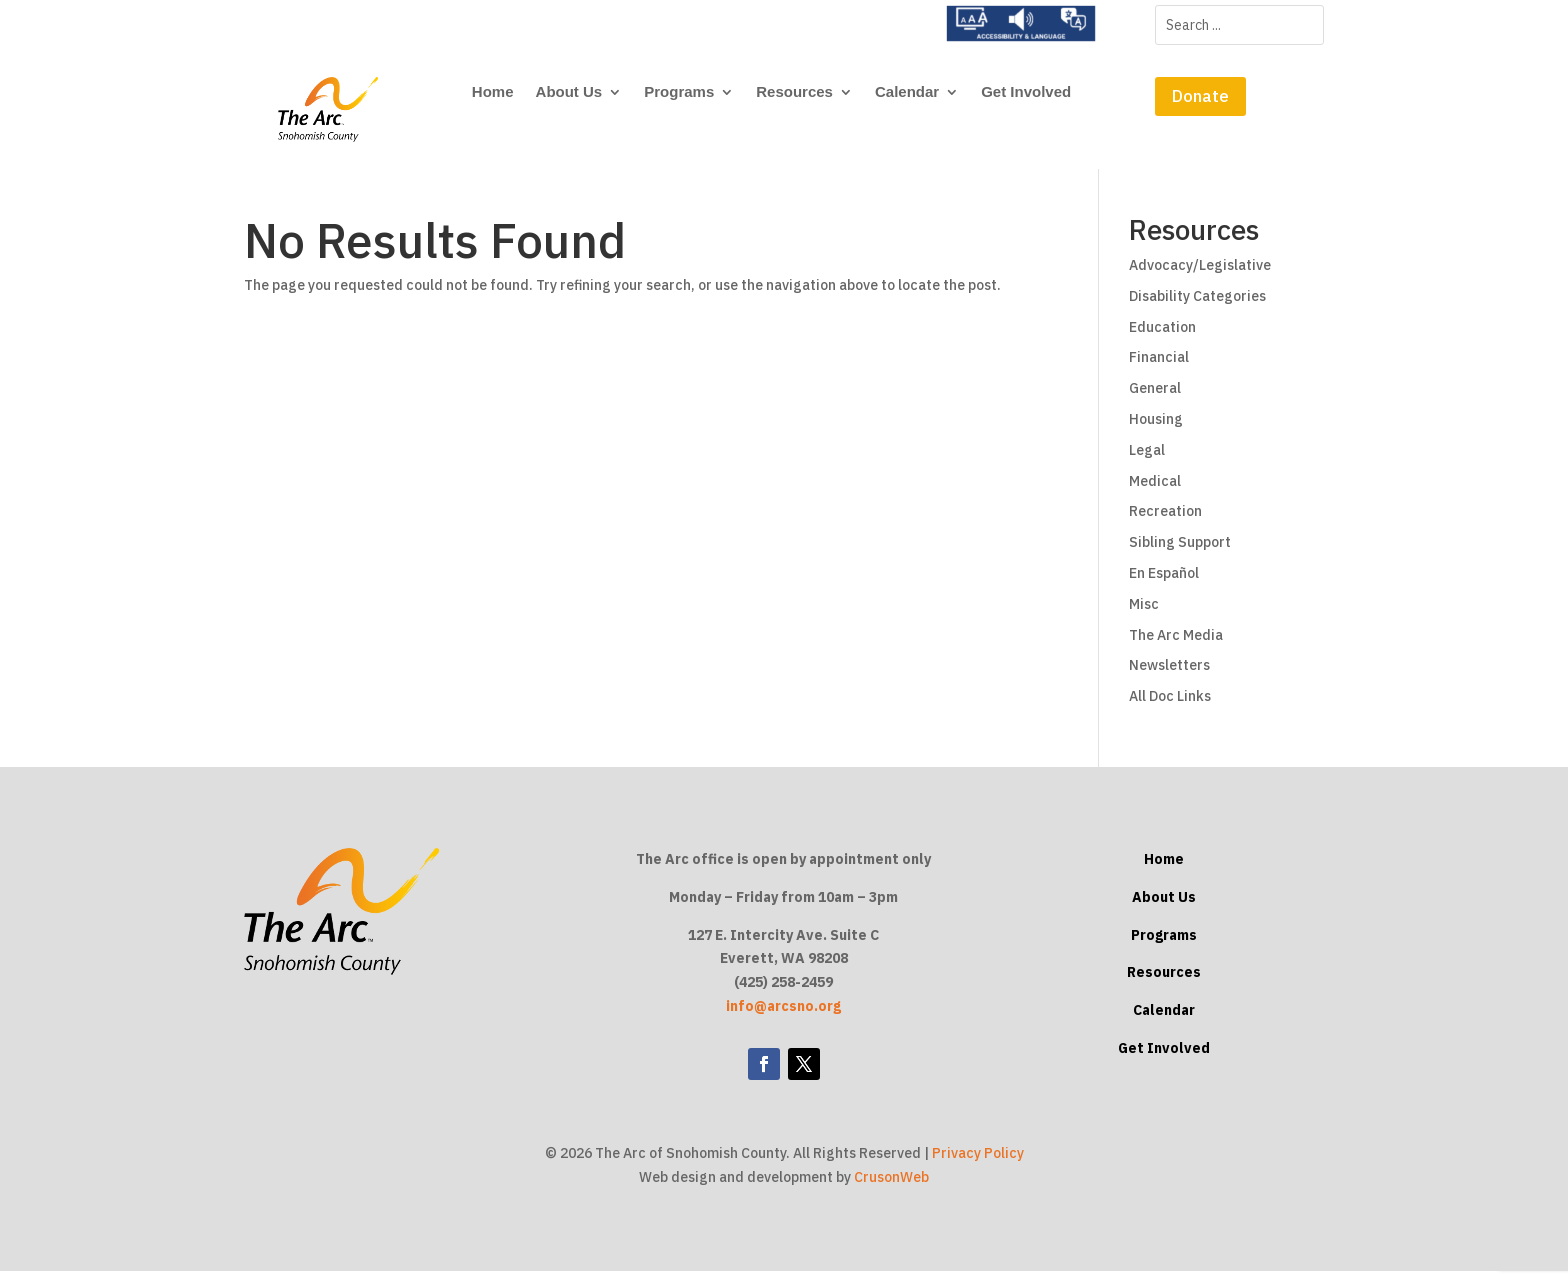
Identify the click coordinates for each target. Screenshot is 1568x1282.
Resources (794, 92)
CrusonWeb (891, 1188)
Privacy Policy (978, 1165)
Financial (1159, 369)
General (1155, 399)
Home (493, 92)
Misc (1144, 615)
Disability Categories (1197, 307)
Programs (679, 92)
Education (1162, 338)
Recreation (1165, 523)
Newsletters (1169, 676)
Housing (1156, 430)
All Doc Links (1170, 707)
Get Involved (1026, 92)
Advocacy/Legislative (1200, 276)
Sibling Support (1180, 553)
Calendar (907, 92)
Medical (1155, 492)
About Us (569, 92)
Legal (1147, 461)
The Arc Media (1176, 646)
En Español (1164, 584)
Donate (1200, 96)
